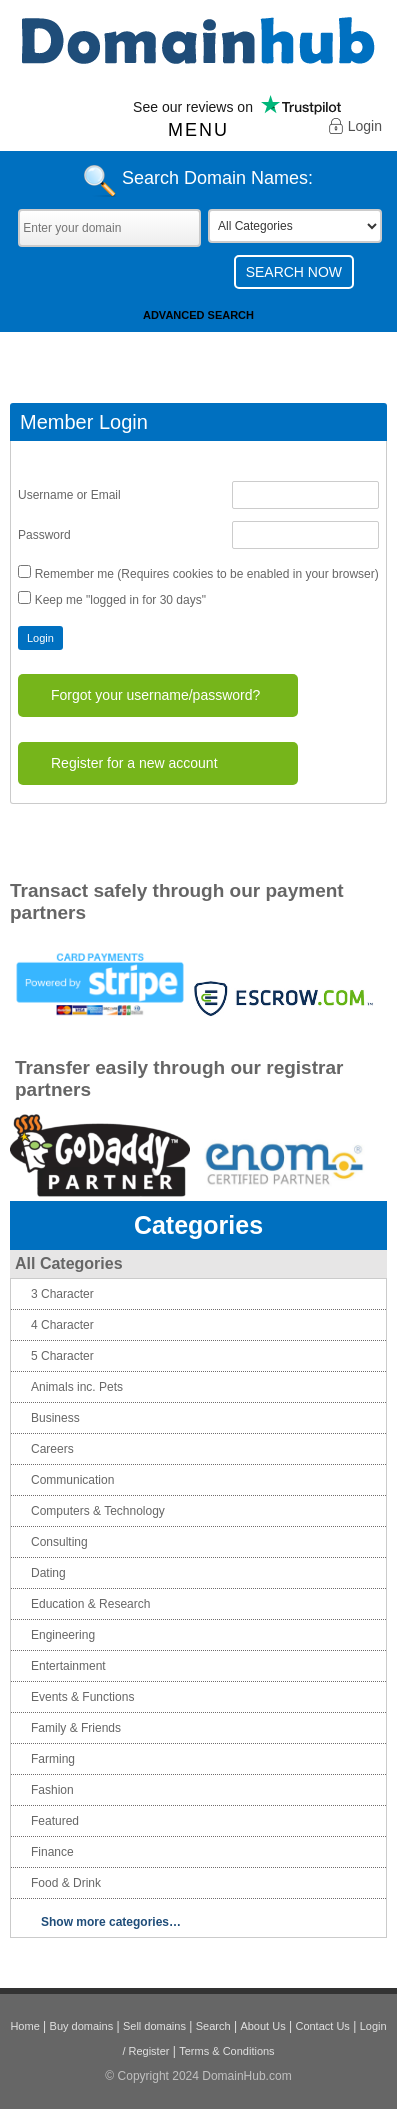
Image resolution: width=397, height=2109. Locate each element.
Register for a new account (134, 763)
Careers (52, 1449)
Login (355, 127)
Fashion (52, 1790)
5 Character (62, 1356)
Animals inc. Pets (77, 1387)
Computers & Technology (98, 1511)
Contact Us (322, 2026)
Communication (72, 1480)
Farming (53, 1759)
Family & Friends (76, 1728)
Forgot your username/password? (155, 695)
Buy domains (82, 2026)
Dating (48, 1573)
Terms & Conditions (226, 2051)
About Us (262, 2026)
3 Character (62, 1294)
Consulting (59, 1542)
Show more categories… (111, 1922)
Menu (198, 130)
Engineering (63, 1635)
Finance (52, 1852)
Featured (55, 1821)
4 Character (62, 1325)
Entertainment (68, 1666)
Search (213, 2026)
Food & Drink (66, 1883)
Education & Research (90, 1604)
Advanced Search (198, 315)
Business (55, 1418)
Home (24, 2026)
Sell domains (154, 2026)
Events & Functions (82, 1697)
